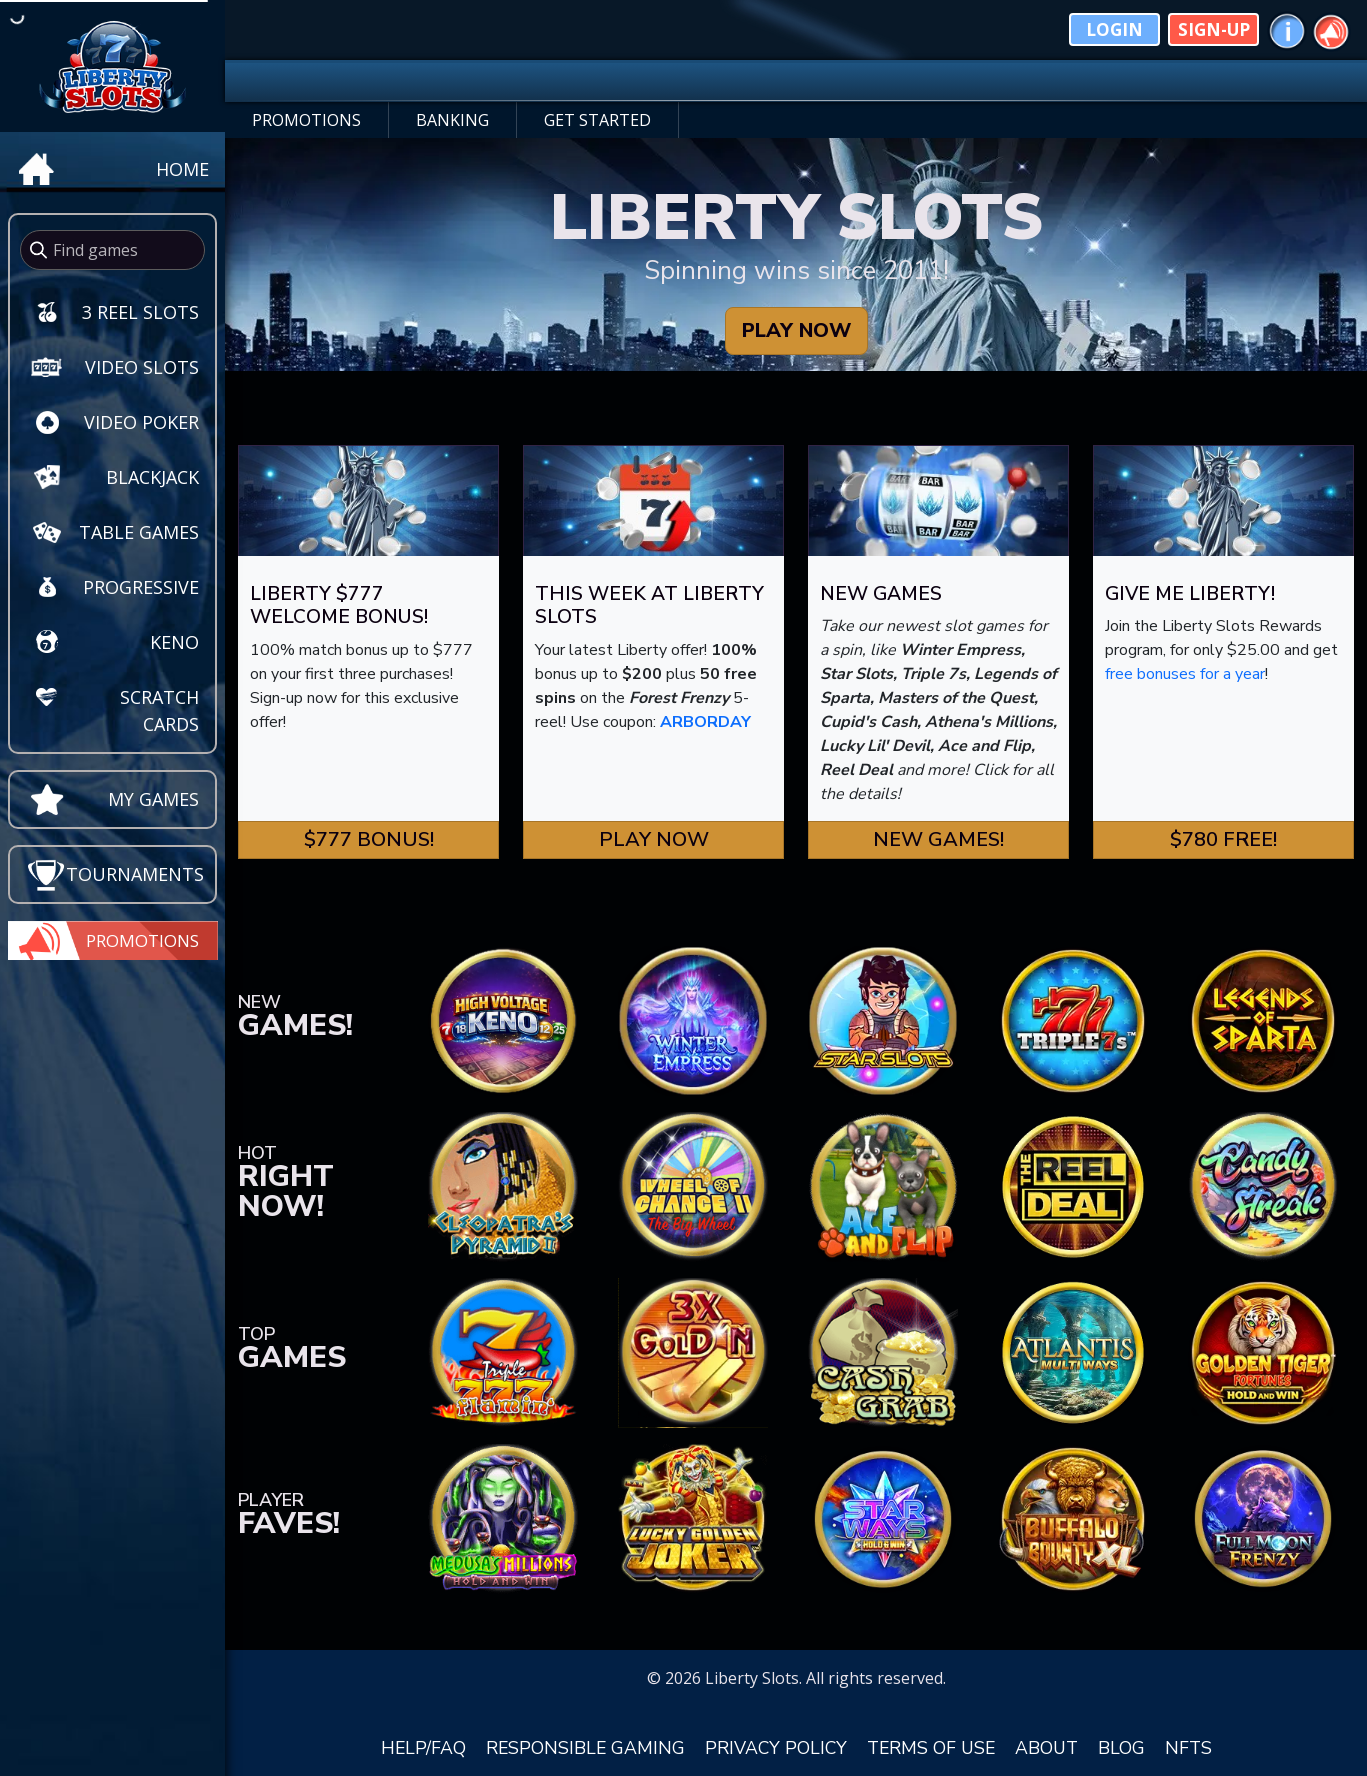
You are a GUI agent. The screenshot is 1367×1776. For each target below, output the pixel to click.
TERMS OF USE (931, 1748)
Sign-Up (1214, 29)
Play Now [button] (654, 839)
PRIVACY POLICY (776, 1748)
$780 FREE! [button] (1223, 839)
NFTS (1188, 1748)
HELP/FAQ (423, 1748)
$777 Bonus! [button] (369, 839)
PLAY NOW (796, 330)
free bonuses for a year (1185, 674)
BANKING (452, 120)
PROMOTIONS (306, 120)
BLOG (1121, 1748)
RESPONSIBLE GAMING (585, 1748)
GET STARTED (597, 120)
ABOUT (1046, 1748)
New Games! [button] (938, 839)
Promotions (142, 940)
